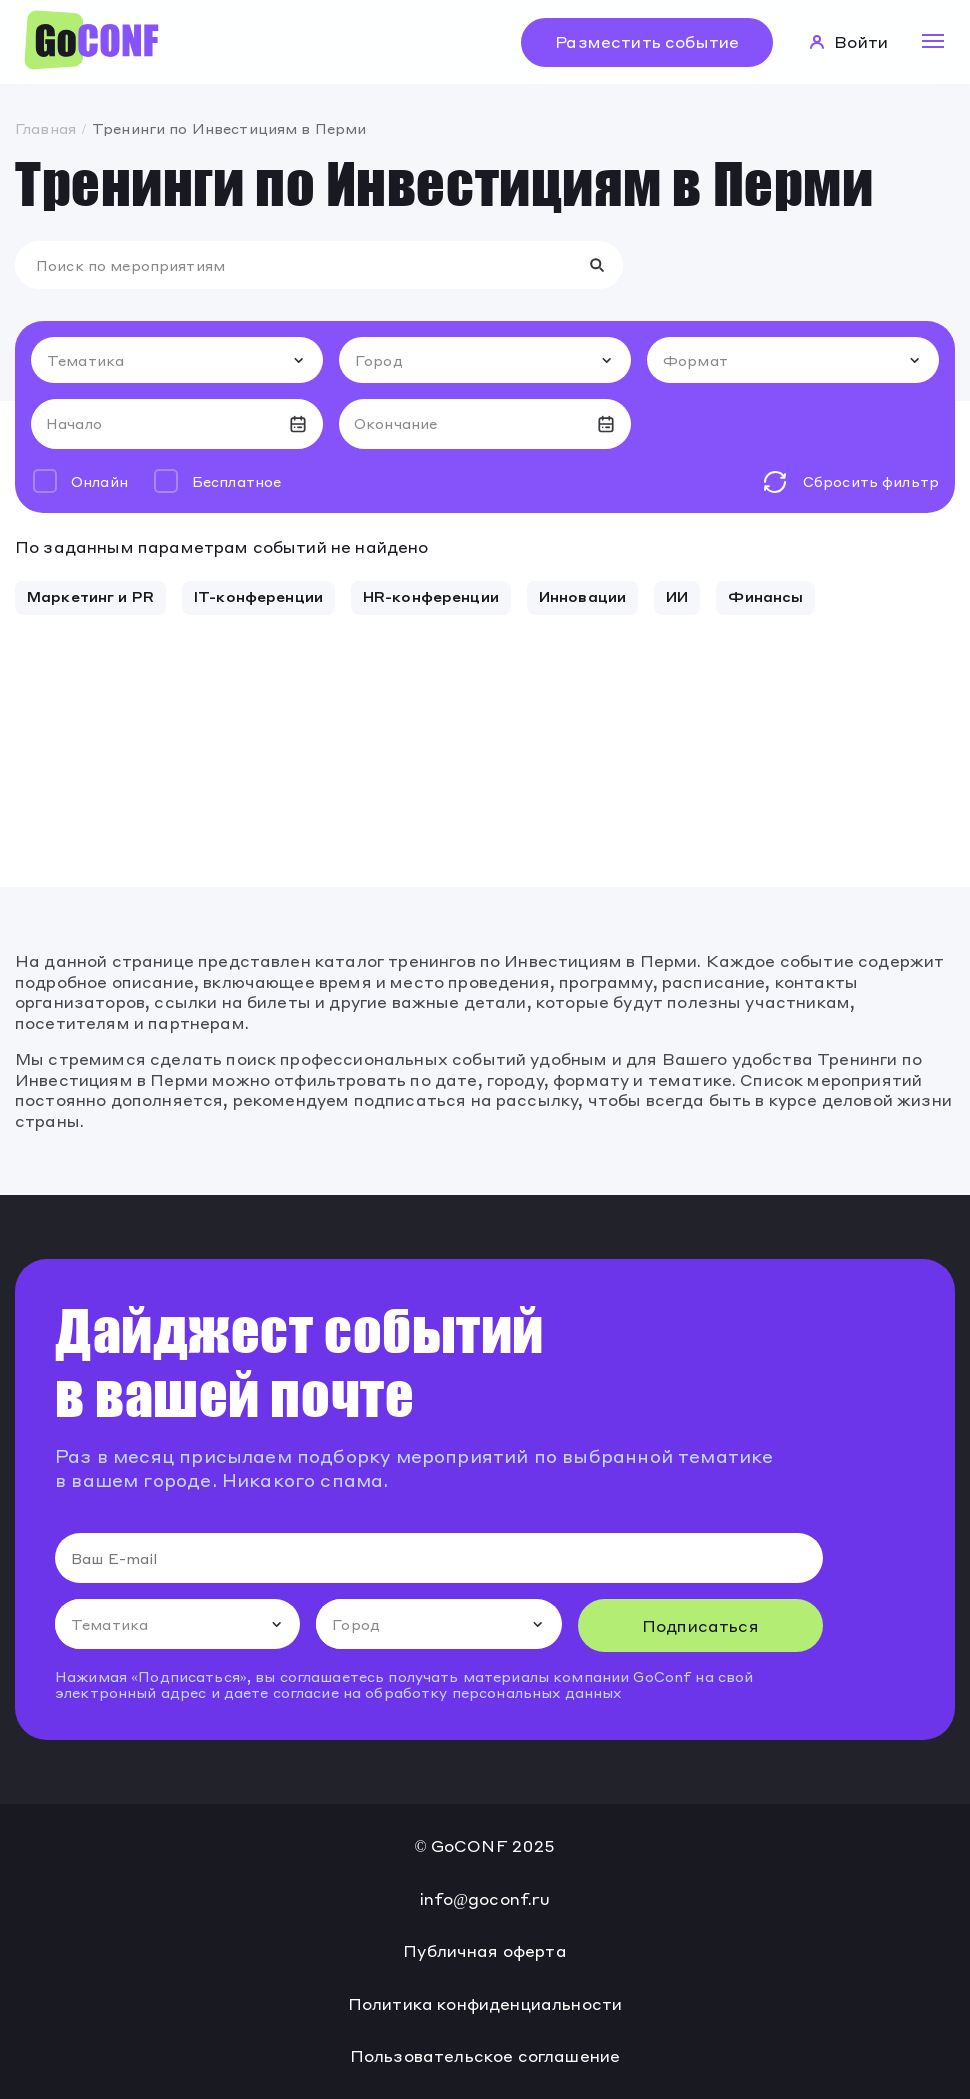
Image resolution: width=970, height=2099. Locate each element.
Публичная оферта (485, 1951)
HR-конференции (431, 596)
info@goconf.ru (485, 1899)
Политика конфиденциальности (485, 2004)
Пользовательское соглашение (485, 2056)
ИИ (677, 596)
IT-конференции (258, 596)
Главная (45, 128)
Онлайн (99, 481)
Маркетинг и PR (90, 596)
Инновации (582, 596)
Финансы (765, 596)
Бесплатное (236, 481)
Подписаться (700, 1625)
